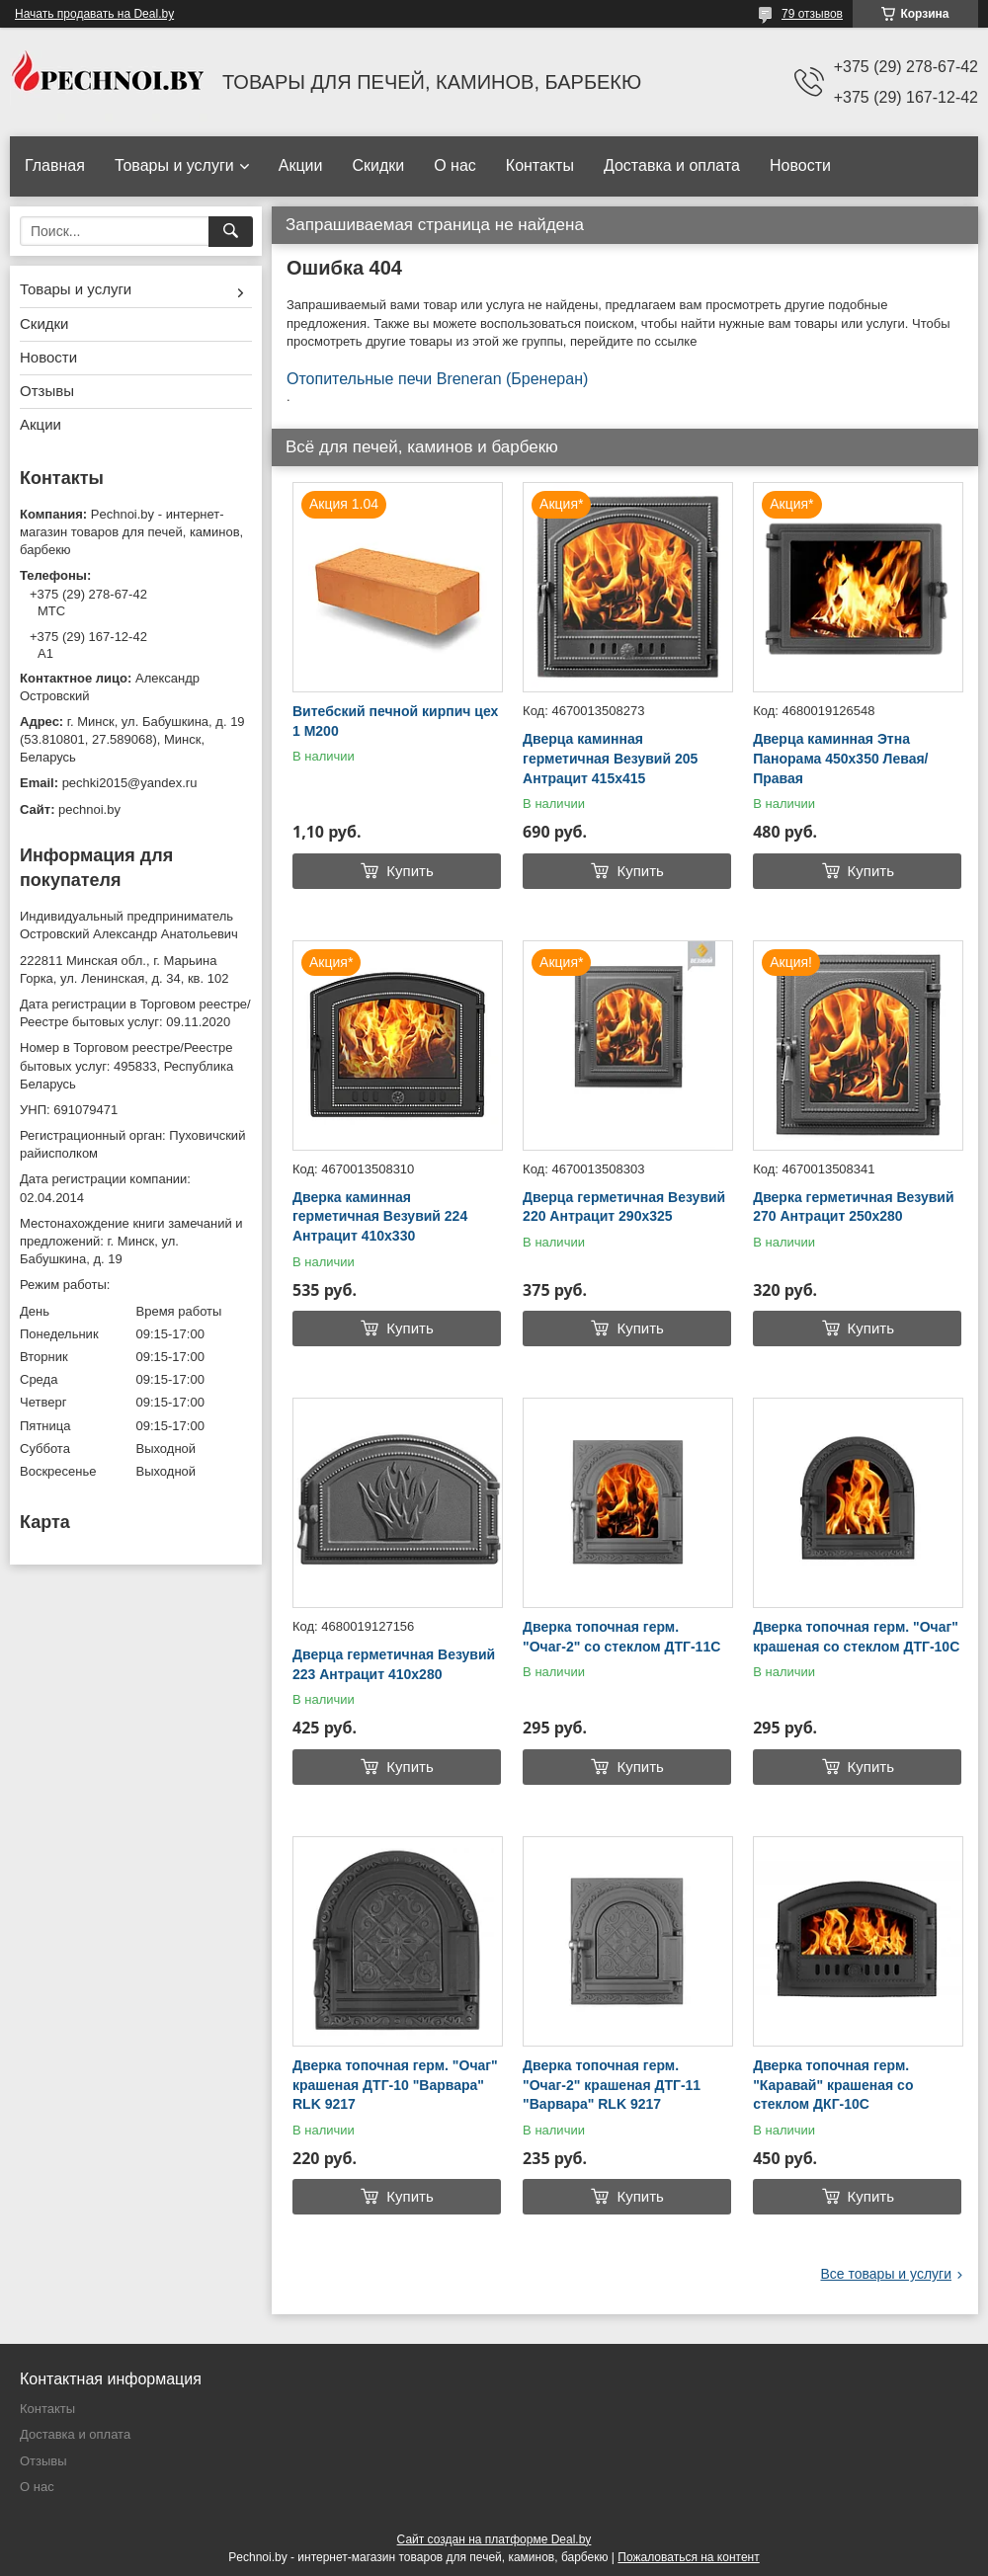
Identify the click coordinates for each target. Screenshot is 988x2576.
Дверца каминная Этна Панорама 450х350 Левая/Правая (840, 758)
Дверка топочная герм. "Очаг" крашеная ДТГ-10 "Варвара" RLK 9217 (395, 2084)
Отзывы (47, 390)
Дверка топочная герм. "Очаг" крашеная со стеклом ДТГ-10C (856, 1636)
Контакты (540, 165)
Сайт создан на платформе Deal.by (494, 2539)
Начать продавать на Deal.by (94, 14)
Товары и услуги (174, 165)
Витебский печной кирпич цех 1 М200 (395, 721)
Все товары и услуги (885, 2274)
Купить (409, 870)
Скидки (378, 165)
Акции (301, 165)
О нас (455, 165)
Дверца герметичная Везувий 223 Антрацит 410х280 (393, 1664)
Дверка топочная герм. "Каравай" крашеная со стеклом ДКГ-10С (833, 2084)
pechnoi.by (89, 809)
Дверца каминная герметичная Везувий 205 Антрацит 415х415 (610, 758)
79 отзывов (812, 14)
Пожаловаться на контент (688, 2557)
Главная (55, 165)
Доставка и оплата (672, 165)
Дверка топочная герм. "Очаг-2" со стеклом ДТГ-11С (621, 1636)
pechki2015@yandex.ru (130, 782)
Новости (800, 165)
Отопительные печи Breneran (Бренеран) (437, 378)
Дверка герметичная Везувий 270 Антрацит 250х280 (853, 1207)
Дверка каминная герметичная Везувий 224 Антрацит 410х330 (379, 1216)
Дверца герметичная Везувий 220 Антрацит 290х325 (624, 1207)
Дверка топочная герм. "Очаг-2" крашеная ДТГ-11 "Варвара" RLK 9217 (611, 2084)
